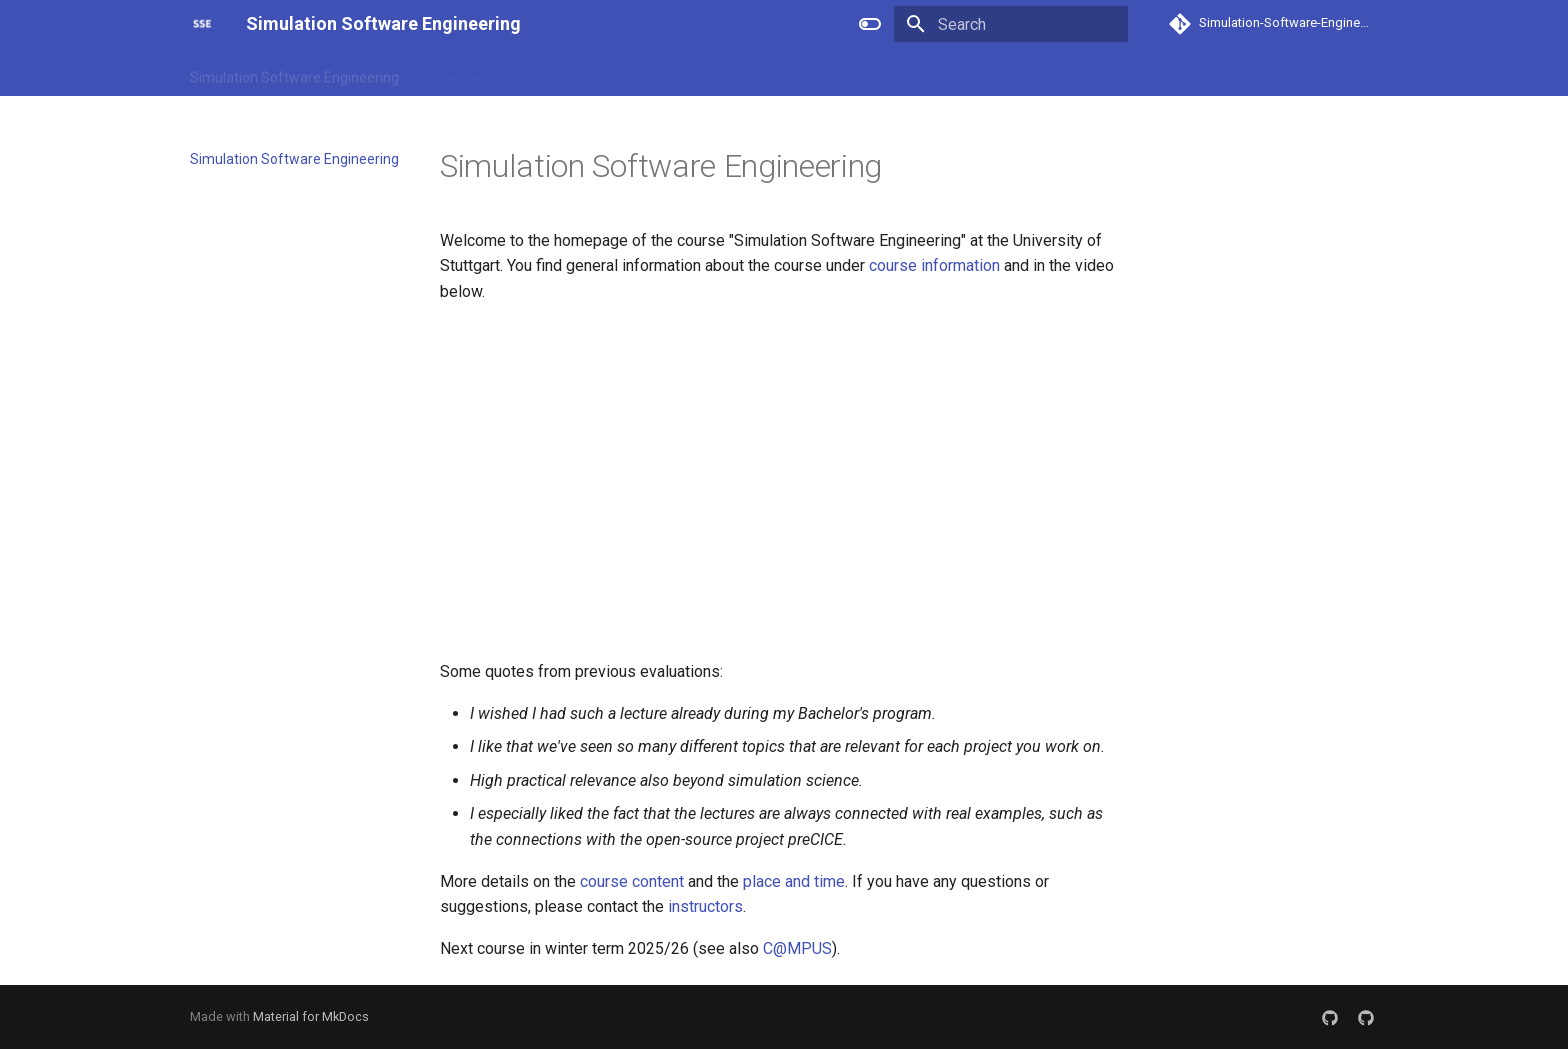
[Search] (1011, 24)
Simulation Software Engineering (294, 73)
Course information (484, 73)
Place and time (738, 73)
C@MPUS (797, 948)
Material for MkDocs (311, 1016)
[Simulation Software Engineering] (202, 24)
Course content (618, 73)
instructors (705, 906)
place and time (794, 881)
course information (934, 265)
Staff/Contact (854, 73)
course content (632, 881)
